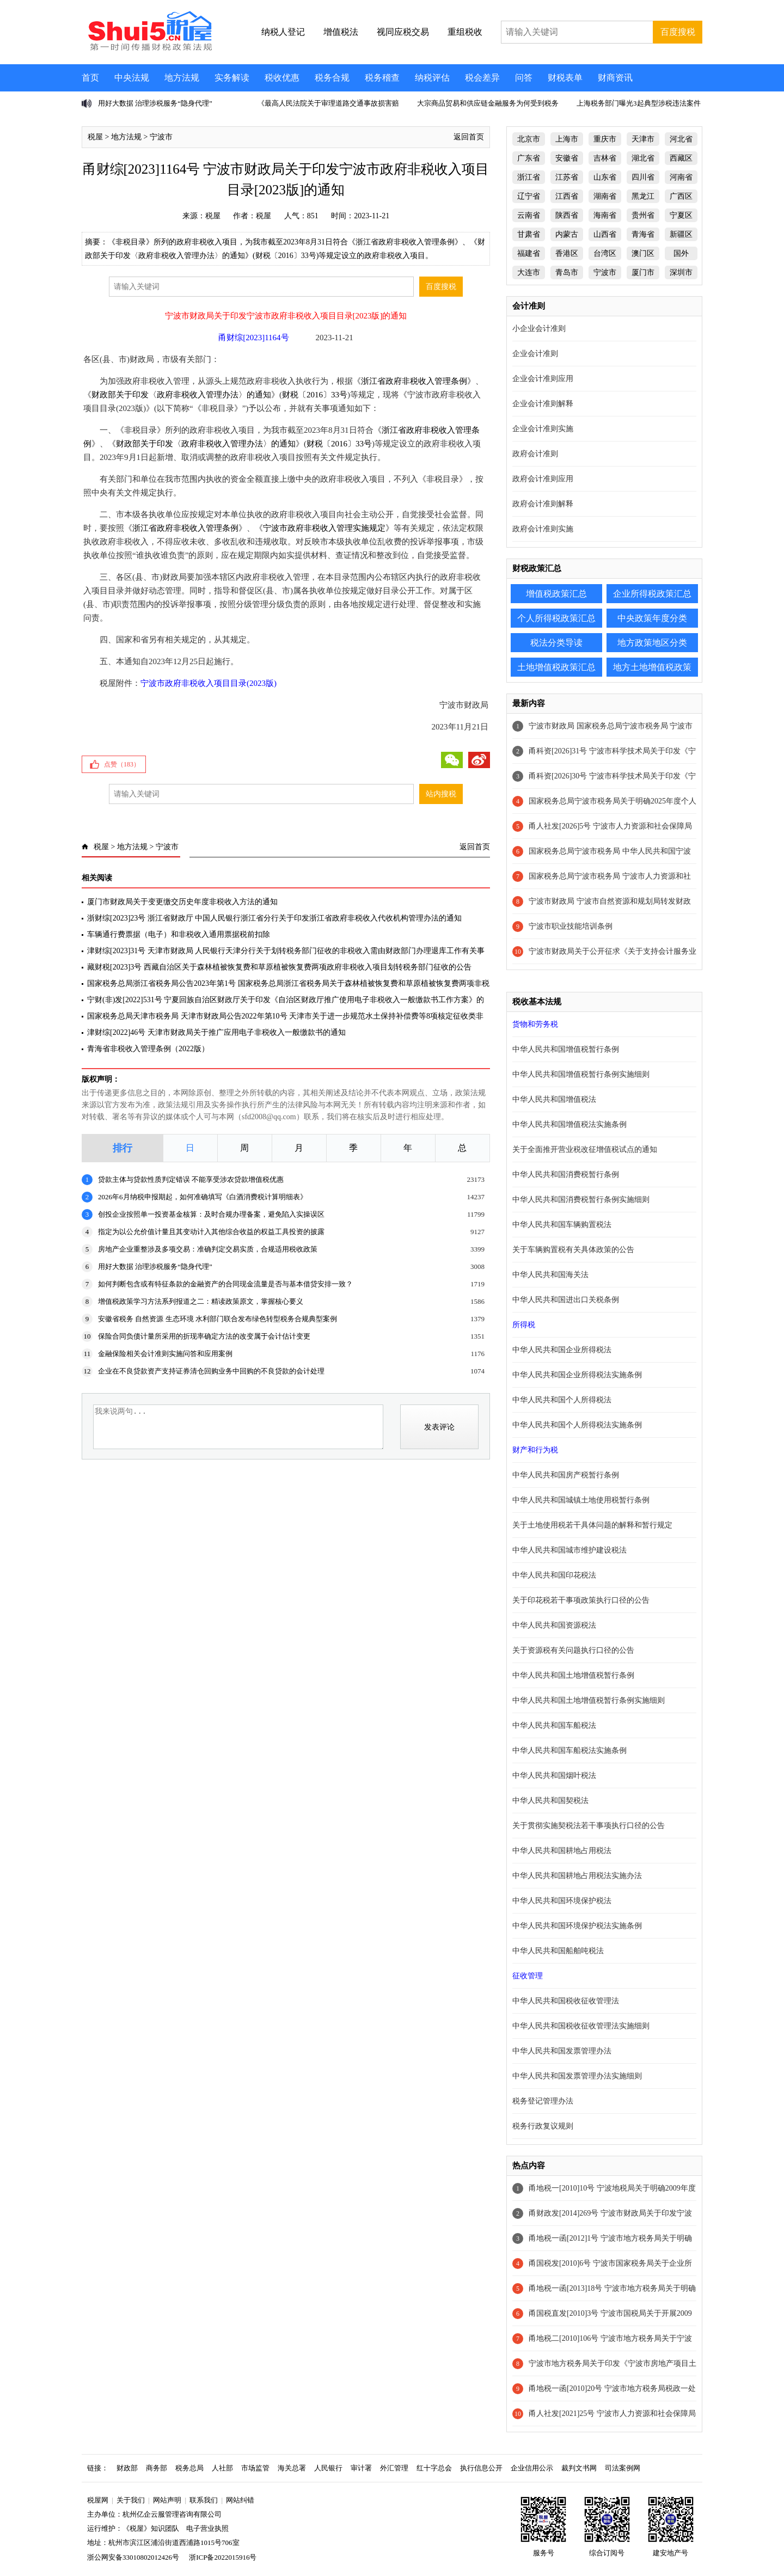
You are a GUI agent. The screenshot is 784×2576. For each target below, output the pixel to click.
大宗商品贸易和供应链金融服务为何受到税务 (488, 103)
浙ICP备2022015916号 (222, 2557)
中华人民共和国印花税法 (554, 1575)
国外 (681, 253)
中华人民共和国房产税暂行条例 (565, 1475)
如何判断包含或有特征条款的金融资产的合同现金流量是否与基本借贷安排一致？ (225, 1284)
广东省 (528, 158)
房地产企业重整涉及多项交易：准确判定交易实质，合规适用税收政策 (207, 1249)
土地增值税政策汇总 (556, 667)
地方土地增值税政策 (652, 667)
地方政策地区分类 (652, 642)
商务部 (156, 2468)
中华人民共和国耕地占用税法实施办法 (577, 1876)
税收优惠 (282, 77)
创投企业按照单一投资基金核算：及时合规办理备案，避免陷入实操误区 (211, 1214)
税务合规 (332, 77)
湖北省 (643, 158)
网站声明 (167, 2500)
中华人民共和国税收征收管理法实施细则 (581, 2026)
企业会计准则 (535, 353)
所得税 (523, 1325)
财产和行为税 (535, 1450)
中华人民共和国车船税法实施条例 (569, 1750)
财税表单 (565, 77)
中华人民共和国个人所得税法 (561, 1400)
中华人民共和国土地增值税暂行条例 (573, 1675)
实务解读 (232, 77)
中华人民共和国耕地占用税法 (561, 1851)
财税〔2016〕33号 (314, 394)
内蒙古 (566, 234)
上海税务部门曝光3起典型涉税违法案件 (639, 103)
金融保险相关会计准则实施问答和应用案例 (165, 1354)
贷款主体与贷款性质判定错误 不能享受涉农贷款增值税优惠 (191, 1179)
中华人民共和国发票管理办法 (561, 2051)
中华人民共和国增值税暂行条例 (565, 1049)
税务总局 (189, 2468)
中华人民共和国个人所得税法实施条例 (577, 1425)
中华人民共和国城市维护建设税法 (569, 1550)
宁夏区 (681, 215)
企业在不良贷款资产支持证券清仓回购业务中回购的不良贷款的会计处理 (211, 1371)
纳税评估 (432, 77)
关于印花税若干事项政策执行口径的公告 (581, 1600)
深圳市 (681, 272)
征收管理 (527, 1976)
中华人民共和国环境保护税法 (561, 1901)
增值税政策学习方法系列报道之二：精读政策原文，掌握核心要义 (200, 1301)
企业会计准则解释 (542, 404)
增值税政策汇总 (556, 593)
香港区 (566, 253)
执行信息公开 (481, 2468)
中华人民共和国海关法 (550, 1275)
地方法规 (181, 77)
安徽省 (566, 158)
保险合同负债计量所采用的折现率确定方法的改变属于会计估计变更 (204, 1336)
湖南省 (604, 196)
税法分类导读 (556, 642)
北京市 (528, 139)
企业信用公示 (532, 2468)
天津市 (643, 139)
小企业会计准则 (539, 328)
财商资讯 (615, 77)
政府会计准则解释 (542, 504)
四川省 (643, 177)
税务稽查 (382, 77)
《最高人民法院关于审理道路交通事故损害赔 (328, 103)
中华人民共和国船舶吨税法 (558, 1951)
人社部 (222, 2468)
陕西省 (566, 215)
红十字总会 (434, 2468)
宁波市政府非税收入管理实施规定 (324, 528)
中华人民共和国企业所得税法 (561, 1350)
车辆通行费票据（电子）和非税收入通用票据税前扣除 (178, 934)
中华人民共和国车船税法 (554, 1725)
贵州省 (643, 215)
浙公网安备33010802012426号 (133, 2557)
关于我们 (131, 2500)
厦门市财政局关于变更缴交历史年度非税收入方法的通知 (182, 902)
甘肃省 (528, 234)
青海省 (643, 234)
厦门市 (643, 272)
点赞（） (122, 764)
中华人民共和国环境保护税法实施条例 (577, 1926)
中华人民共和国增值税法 (554, 1099)
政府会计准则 (535, 454)
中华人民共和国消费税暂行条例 (565, 1174)
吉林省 (604, 158)
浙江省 (528, 177)
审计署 (361, 2468)
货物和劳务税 (535, 1024)
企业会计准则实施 (542, 429)
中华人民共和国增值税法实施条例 (569, 1124)
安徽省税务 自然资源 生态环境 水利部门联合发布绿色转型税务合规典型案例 (217, 1319)
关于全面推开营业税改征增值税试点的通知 (584, 1149)
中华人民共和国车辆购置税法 (561, 1224)
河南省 (681, 177)
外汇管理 (394, 2468)
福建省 (528, 253)
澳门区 (643, 253)
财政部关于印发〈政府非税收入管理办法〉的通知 (181, 394)
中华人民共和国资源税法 (554, 1625)
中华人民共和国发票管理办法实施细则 (577, 2076)
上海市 (566, 139)
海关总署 (292, 2468)
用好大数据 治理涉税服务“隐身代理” (155, 103)
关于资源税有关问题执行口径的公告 (573, 1650)
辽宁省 (528, 196)
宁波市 (161, 137)
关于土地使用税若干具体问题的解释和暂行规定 (592, 1525)
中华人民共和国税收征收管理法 (565, 2001)
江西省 (566, 196)
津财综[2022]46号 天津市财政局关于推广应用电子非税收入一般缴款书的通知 (216, 1032)
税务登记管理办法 (542, 2101)
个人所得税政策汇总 (556, 618)
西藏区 (681, 158)
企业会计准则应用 (542, 379)
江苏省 (566, 177)
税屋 (95, 137)
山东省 (604, 177)
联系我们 (203, 2500)
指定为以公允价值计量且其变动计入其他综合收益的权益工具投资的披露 (211, 1232)
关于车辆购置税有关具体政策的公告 (573, 1250)
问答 (523, 77)
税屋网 (97, 2500)
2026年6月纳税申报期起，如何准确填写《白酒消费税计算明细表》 (202, 1197)
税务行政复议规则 (542, 2126)
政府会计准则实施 (542, 529)
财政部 (127, 2468)
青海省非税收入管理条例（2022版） (148, 1049)
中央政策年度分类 (652, 618)
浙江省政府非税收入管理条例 (414, 381)
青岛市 (566, 272)
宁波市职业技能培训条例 (570, 926)
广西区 (681, 196)
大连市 (528, 272)
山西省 (604, 234)
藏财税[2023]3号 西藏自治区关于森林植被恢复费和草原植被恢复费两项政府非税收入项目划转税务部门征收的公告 (279, 967)
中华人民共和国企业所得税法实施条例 (577, 1375)
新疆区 (681, 234)
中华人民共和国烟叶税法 (554, 1775)
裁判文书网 (579, 2468)
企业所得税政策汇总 (652, 593)
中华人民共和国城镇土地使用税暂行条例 (581, 1500)
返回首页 (469, 137)
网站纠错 (240, 2500)
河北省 (681, 139)
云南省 (528, 215)
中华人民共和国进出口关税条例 (565, 1300)
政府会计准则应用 (542, 479)
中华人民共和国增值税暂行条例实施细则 (581, 1074)
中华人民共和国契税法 (550, 1800)
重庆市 (604, 139)
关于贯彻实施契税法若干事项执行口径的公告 (588, 1825)
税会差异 (482, 77)
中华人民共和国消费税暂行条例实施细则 (581, 1199)
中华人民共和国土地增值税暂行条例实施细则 (588, 1700)
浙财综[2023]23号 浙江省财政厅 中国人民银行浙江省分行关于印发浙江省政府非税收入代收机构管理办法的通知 (274, 918)
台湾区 (604, 253)
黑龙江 (643, 196)
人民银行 (328, 2468)
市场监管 (255, 2468)
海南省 (604, 215)
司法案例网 (622, 2468)
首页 (90, 77)
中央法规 (131, 77)
